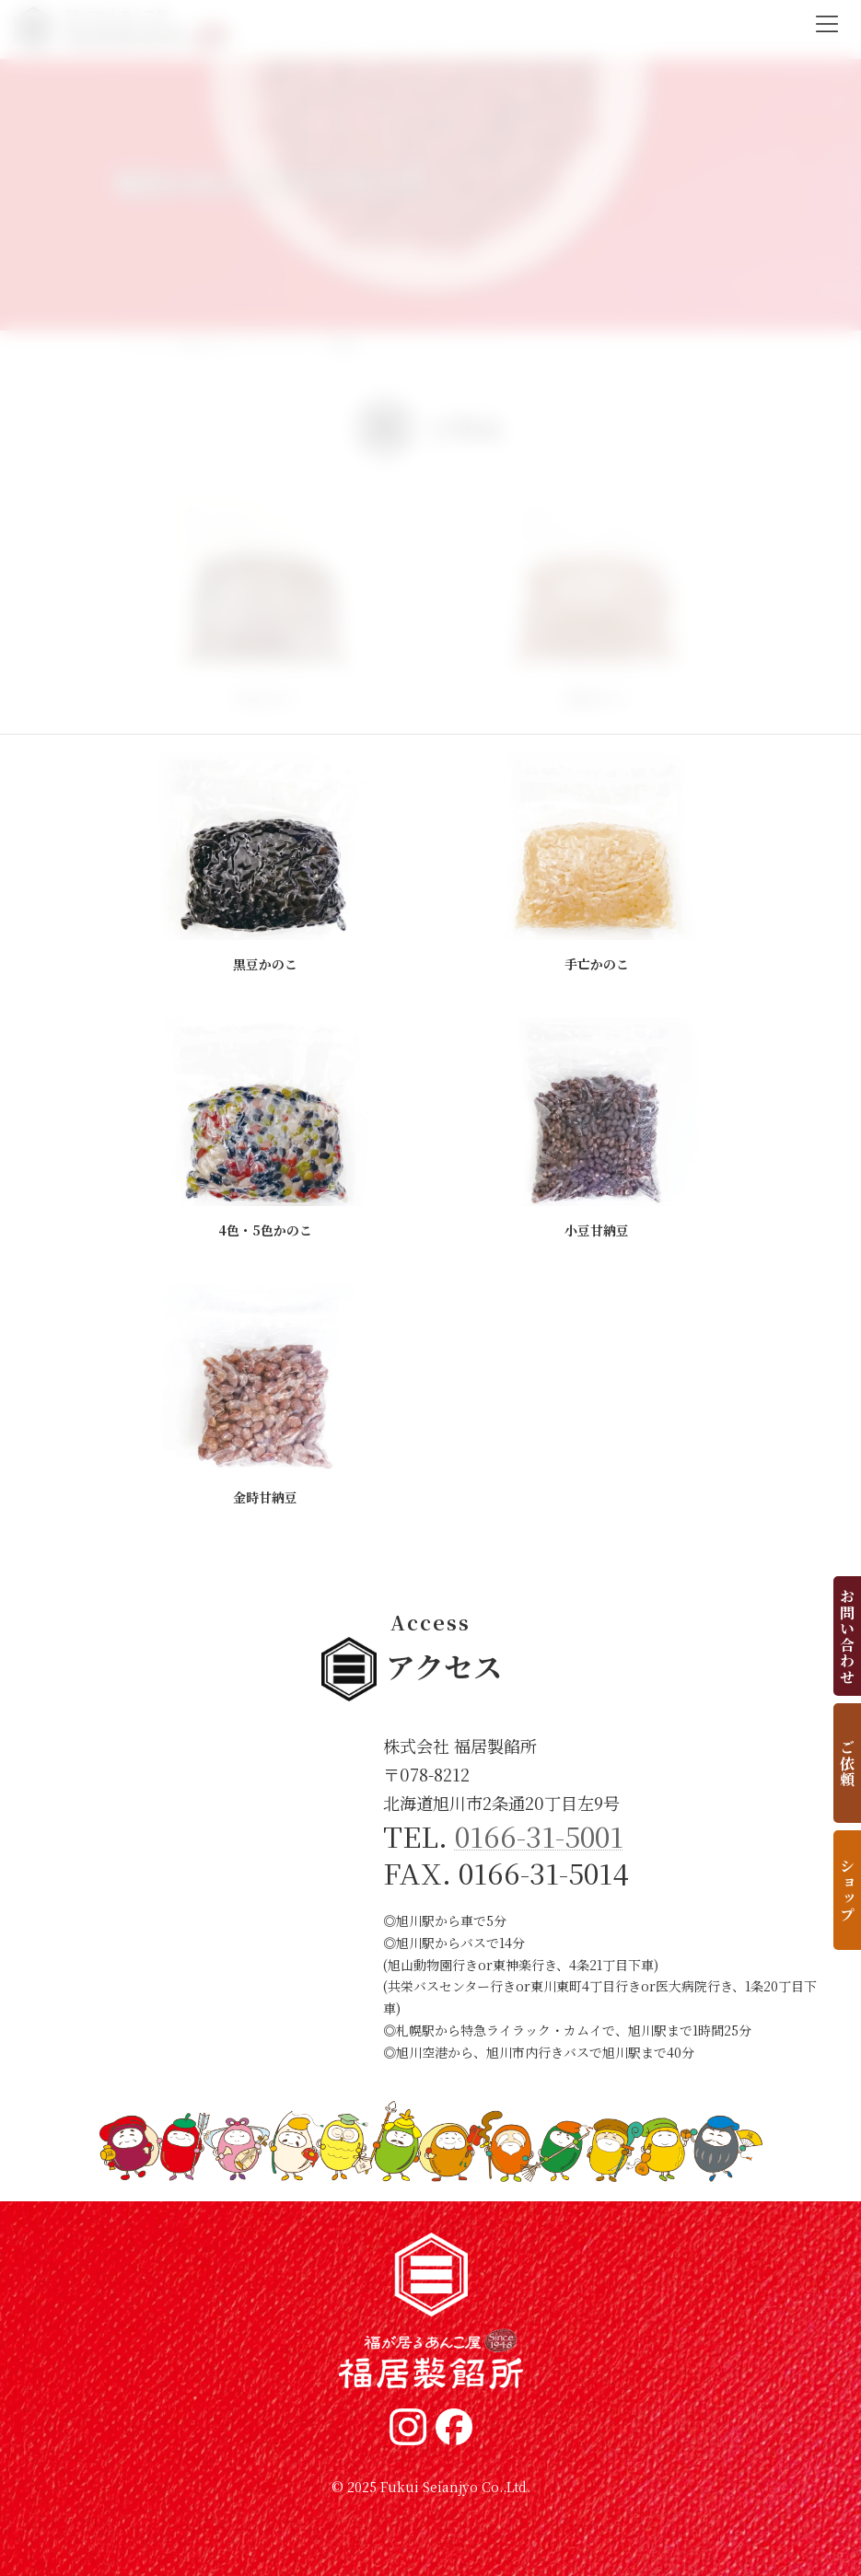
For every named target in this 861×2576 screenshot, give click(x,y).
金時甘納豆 (265, 1497)
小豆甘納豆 (596, 1230)
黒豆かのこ (265, 964)
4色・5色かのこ (265, 1230)
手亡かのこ (596, 964)
